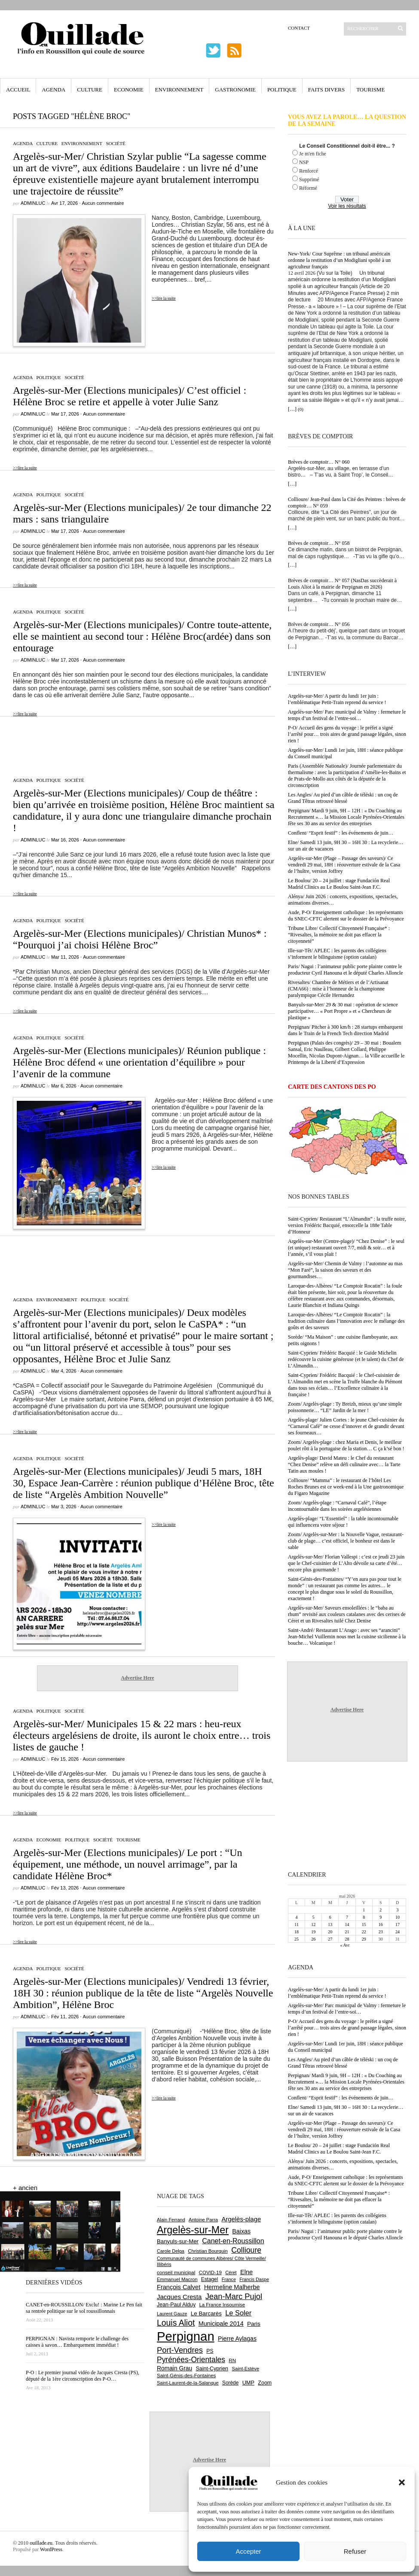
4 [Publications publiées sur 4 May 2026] (297, 1917)
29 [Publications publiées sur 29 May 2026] (364, 1939)
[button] (402, 2482)
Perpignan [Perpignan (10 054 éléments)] (185, 2336)
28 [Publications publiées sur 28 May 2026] (347, 1939)
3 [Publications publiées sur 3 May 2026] (397, 1910)
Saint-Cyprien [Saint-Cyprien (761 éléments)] (212, 2369)
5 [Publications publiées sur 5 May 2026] (313, 1917)
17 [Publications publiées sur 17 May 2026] (397, 1924)
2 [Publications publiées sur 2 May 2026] (380, 1910)
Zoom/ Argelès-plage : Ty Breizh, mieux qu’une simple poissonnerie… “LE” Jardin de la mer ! (345, 1407)
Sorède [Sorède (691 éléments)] (230, 2383)
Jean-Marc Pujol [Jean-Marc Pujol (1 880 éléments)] (233, 2296)
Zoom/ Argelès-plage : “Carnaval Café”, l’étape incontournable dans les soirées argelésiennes (337, 1506)
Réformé (308, 188)
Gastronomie (235, 89)
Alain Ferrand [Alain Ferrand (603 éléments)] (171, 2219)
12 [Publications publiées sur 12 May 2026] (313, 1924)
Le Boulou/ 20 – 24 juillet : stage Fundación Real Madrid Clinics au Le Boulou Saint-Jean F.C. (339, 884)
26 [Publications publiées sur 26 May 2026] (313, 1939)
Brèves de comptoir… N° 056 (318, 624)
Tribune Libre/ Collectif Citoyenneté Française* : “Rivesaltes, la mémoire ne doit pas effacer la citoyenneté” (339, 934)
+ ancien (25, 2187)
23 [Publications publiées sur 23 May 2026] (381, 1931)
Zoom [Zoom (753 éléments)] (265, 2383)
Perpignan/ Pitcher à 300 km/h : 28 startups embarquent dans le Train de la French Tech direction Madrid (345, 1030)
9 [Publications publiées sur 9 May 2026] (380, 1917)
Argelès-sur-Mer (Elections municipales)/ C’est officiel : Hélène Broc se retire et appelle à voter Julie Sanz (129, 396)
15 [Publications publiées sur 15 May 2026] (364, 1924)
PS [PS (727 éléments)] (209, 2351)
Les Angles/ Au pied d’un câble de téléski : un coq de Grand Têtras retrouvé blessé (343, 798)
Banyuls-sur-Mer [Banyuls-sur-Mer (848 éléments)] (178, 2241)
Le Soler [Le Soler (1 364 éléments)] (238, 2313)
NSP (304, 162)
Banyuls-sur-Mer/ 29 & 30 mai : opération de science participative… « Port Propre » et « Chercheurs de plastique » (343, 1011)
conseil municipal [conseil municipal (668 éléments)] (176, 2272)
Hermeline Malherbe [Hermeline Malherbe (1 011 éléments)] (232, 2287)
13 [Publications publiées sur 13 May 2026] (330, 1924)
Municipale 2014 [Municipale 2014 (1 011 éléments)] (221, 2323)
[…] (292, 409)
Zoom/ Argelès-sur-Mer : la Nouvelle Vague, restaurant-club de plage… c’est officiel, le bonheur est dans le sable (346, 1540)
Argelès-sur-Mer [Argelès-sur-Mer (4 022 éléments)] (193, 2230)
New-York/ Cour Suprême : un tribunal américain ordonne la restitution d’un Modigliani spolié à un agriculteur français (339, 260)
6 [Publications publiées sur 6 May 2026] (330, 1917)
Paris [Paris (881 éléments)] (253, 2324)
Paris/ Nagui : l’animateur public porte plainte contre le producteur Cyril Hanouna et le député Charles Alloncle (345, 969)
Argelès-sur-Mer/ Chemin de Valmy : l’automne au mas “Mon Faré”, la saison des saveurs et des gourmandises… (345, 1270)
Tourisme (370, 89)
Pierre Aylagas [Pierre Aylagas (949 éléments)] (237, 2338)
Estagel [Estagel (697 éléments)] (209, 2279)
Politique (282, 89)
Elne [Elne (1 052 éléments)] (246, 2272)
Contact (299, 27)
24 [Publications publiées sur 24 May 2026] (397, 1931)
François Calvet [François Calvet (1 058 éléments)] (178, 2287)
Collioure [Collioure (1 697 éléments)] (246, 2250)
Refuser (355, 2551)
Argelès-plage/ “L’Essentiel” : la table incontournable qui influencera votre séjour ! (343, 1522)
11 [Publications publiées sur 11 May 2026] (296, 1924)
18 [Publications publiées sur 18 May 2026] (296, 1931)
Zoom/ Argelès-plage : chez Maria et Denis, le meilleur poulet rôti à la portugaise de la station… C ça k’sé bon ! (346, 1445)
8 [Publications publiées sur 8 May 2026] (364, 1917)
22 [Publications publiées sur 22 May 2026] (364, 1931)
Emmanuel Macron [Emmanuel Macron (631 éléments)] (177, 2279)
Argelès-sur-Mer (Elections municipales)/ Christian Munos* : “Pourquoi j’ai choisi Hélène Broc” (139, 939)
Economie (129, 89)
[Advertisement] (137, 742)
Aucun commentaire (103, 203)
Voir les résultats (347, 206)
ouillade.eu (41, 2543)
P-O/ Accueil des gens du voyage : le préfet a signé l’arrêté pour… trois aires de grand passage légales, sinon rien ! (347, 734)
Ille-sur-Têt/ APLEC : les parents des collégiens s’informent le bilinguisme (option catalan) (337, 954)
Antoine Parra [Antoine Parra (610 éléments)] (203, 2219)
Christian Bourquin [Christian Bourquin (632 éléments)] (208, 2251)
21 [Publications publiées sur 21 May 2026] (347, 1931)
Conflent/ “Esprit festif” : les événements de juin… (341, 833)
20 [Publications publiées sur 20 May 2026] (330, 1931)
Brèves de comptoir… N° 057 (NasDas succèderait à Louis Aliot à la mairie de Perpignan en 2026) (342, 583)
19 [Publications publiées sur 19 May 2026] (313, 1931)
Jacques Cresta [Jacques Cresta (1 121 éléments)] (179, 2296)
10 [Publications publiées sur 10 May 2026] (397, 1917)
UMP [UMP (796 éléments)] (248, 2382)
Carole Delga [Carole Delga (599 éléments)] (170, 2251)
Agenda (53, 89)
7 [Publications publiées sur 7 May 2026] (347, 1917)
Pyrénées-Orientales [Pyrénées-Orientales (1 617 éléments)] (191, 2359)
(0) (300, 409)
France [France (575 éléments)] (229, 2279)
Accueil (18, 89)
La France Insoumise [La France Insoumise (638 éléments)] (222, 2304)
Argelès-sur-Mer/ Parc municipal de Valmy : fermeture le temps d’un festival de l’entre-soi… (347, 715)
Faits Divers (326, 89)
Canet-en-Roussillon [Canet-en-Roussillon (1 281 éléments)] (233, 2241)
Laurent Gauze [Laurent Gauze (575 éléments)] (172, 2313)
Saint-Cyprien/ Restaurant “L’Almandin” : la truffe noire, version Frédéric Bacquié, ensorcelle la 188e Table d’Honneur (347, 1225)
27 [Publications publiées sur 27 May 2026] (330, 1939)
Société (115, 143)
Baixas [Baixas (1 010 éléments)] (241, 2231)
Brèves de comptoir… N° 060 (318, 462)
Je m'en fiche (312, 154)
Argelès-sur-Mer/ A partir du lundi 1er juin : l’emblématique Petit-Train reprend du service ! (337, 699)
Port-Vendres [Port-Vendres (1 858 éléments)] (180, 2349)
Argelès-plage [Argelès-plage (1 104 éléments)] (241, 2219)
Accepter (248, 2551)
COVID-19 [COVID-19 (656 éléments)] (210, 2272)
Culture (89, 89)
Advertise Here (137, 1678)
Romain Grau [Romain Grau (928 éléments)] (174, 2368)
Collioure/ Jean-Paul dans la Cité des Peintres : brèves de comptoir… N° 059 (347, 502)
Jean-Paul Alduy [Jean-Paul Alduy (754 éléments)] (176, 2305)
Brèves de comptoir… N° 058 (318, 543)
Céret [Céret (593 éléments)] (230, 2272)
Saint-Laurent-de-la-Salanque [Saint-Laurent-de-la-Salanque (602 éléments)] (188, 2382)
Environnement (179, 89)
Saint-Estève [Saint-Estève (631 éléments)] (245, 2368)
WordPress (51, 2549)
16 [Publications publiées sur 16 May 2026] (381, 1924)
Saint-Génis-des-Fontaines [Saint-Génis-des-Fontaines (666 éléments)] (186, 2375)
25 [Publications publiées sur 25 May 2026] (296, 1939)
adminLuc (33, 203)
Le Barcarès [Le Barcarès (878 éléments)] (206, 2313)
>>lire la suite (164, 298)
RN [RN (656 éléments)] (232, 2360)
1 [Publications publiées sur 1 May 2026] (364, 1910)
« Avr (345, 1945)
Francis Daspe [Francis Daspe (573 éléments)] (254, 2279)
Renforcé (308, 171)
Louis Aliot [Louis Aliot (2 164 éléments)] (176, 2322)
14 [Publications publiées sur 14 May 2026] (347, 1924)
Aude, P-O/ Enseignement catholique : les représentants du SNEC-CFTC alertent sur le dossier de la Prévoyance (346, 915)
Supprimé (309, 179)
